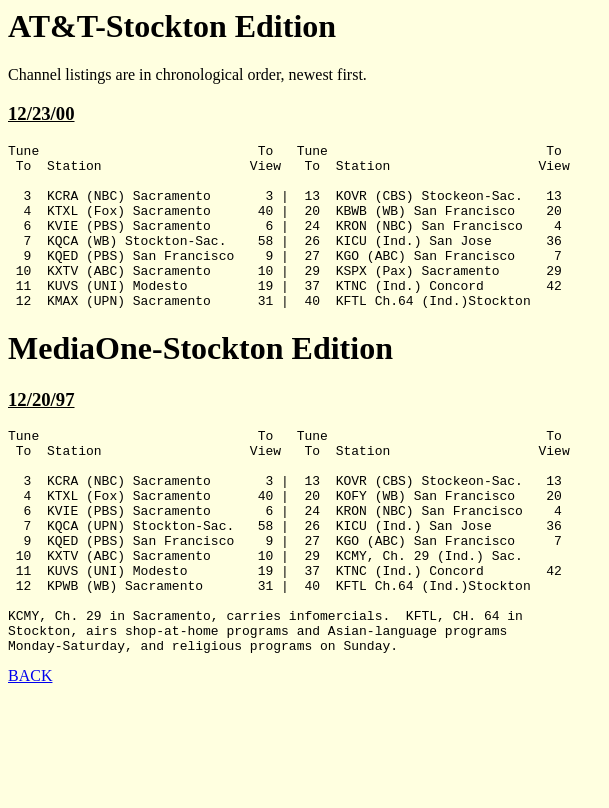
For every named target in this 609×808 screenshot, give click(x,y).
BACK (30, 753)
